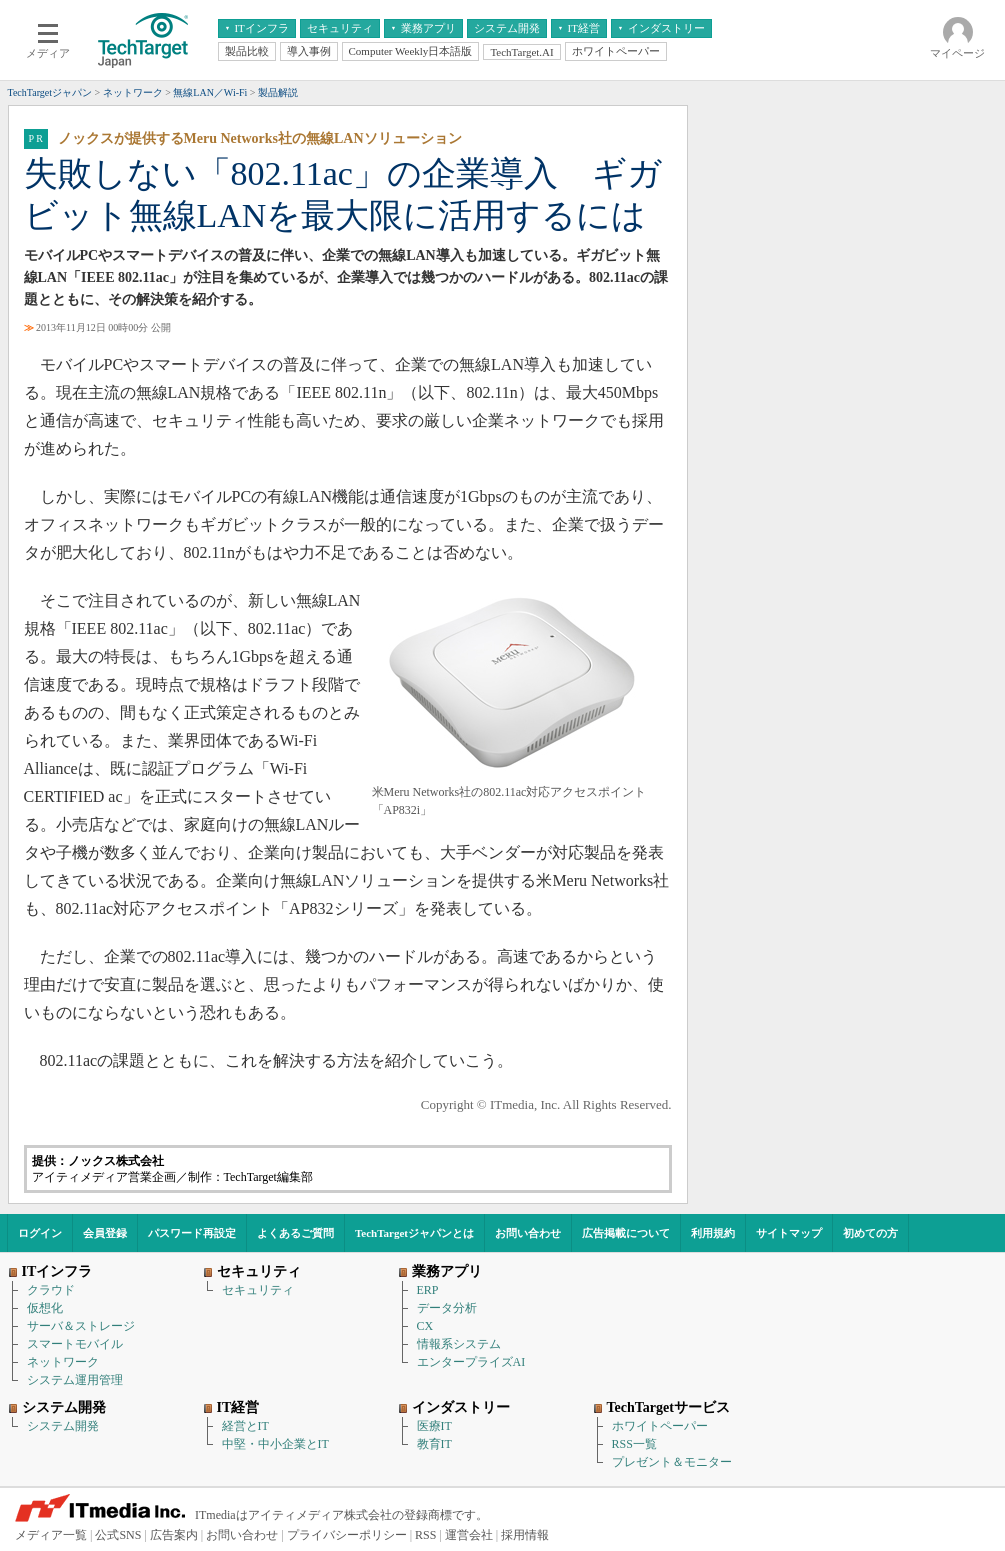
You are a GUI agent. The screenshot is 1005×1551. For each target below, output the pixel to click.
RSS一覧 (634, 1444)
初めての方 (870, 1233)
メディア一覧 (51, 1535)
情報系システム (459, 1344)
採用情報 (525, 1535)
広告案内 (174, 1535)
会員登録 (105, 1233)
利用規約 (713, 1233)
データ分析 (447, 1308)
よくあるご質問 (295, 1233)
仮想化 (45, 1308)
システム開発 (63, 1426)
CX (425, 1326)
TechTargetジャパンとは (414, 1233)
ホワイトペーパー (660, 1426)
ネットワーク (63, 1362)
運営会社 (469, 1535)
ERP (428, 1290)
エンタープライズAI (471, 1362)
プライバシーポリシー (347, 1535)
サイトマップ (789, 1233)
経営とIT (245, 1426)
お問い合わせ (528, 1233)
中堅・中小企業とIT (275, 1444)
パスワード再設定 (192, 1233)
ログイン (40, 1233)
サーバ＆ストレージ (81, 1326)
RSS (425, 1535)
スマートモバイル (75, 1344)
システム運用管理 (75, 1380)
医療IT (434, 1426)
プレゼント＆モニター (672, 1462)
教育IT (434, 1444)
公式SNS (118, 1535)
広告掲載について (626, 1233)
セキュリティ (258, 1290)
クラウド (51, 1290)
